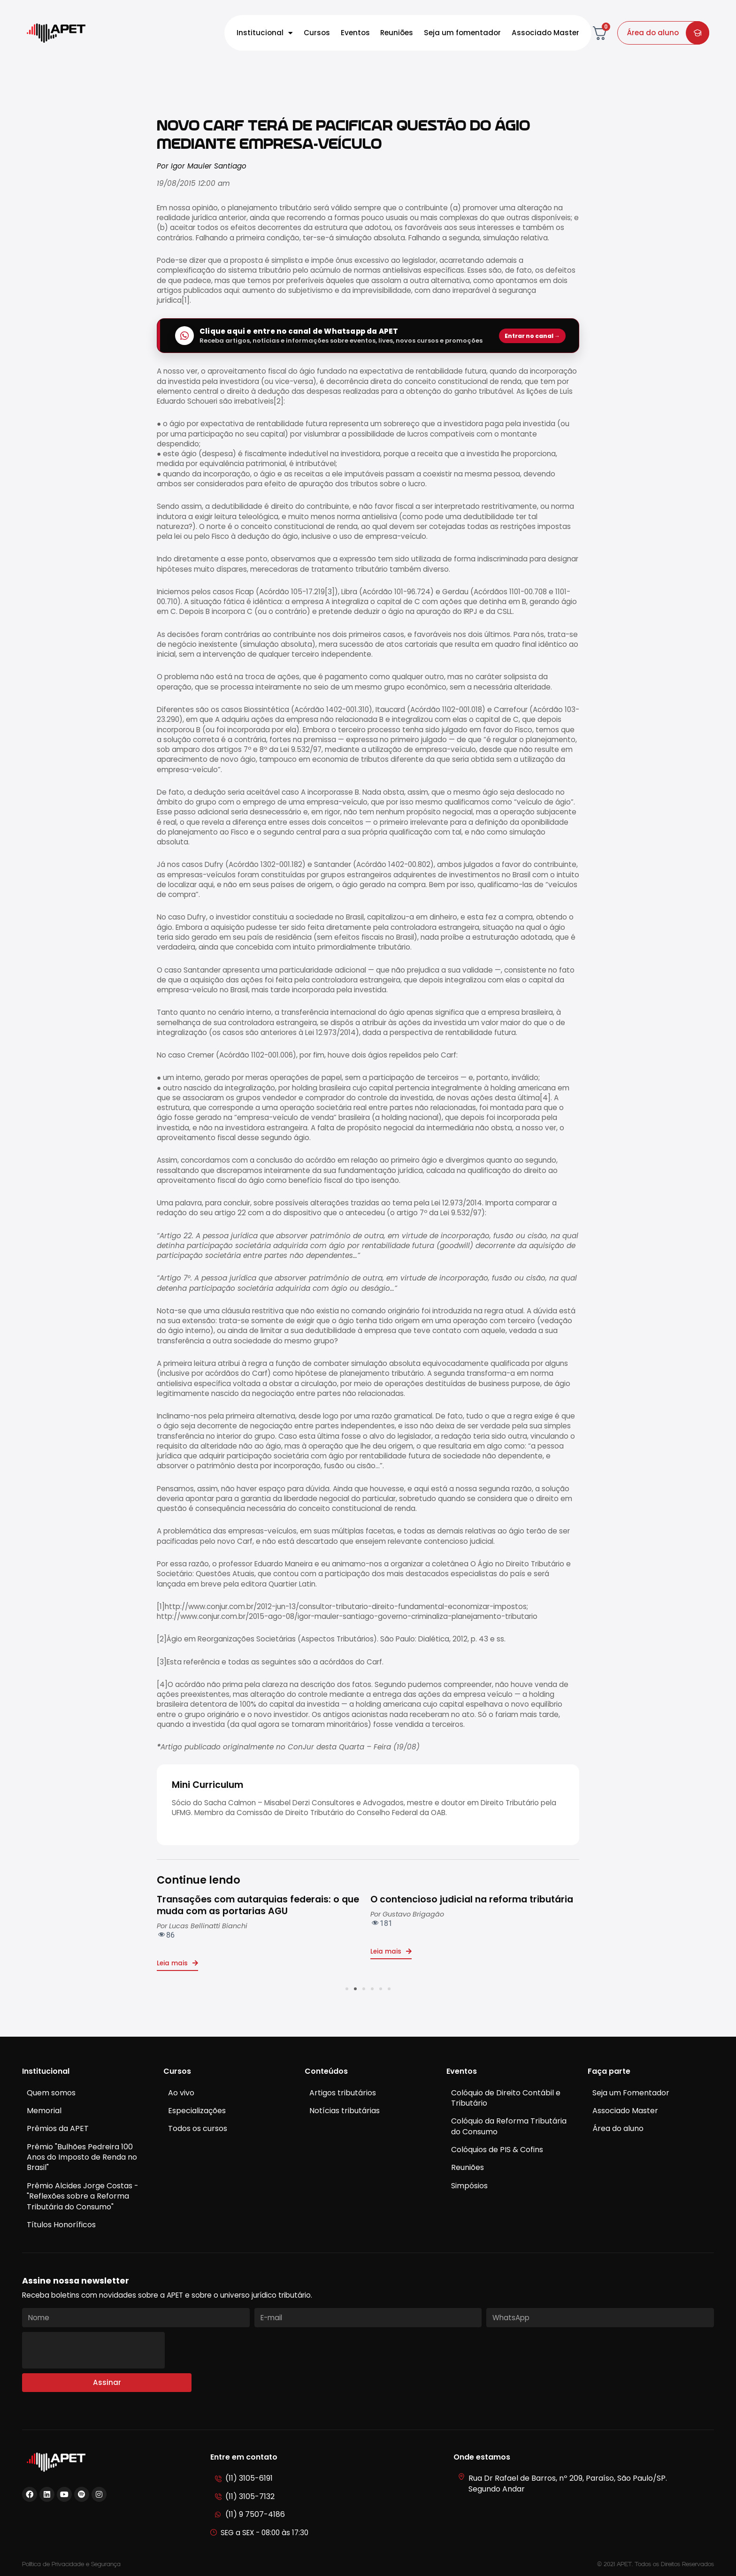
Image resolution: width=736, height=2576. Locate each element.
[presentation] (93, 2350)
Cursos (317, 33)
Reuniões (396, 33)
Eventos (355, 33)
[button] (346, 1988)
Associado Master (545, 33)
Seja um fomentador (462, 33)
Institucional (265, 33)
